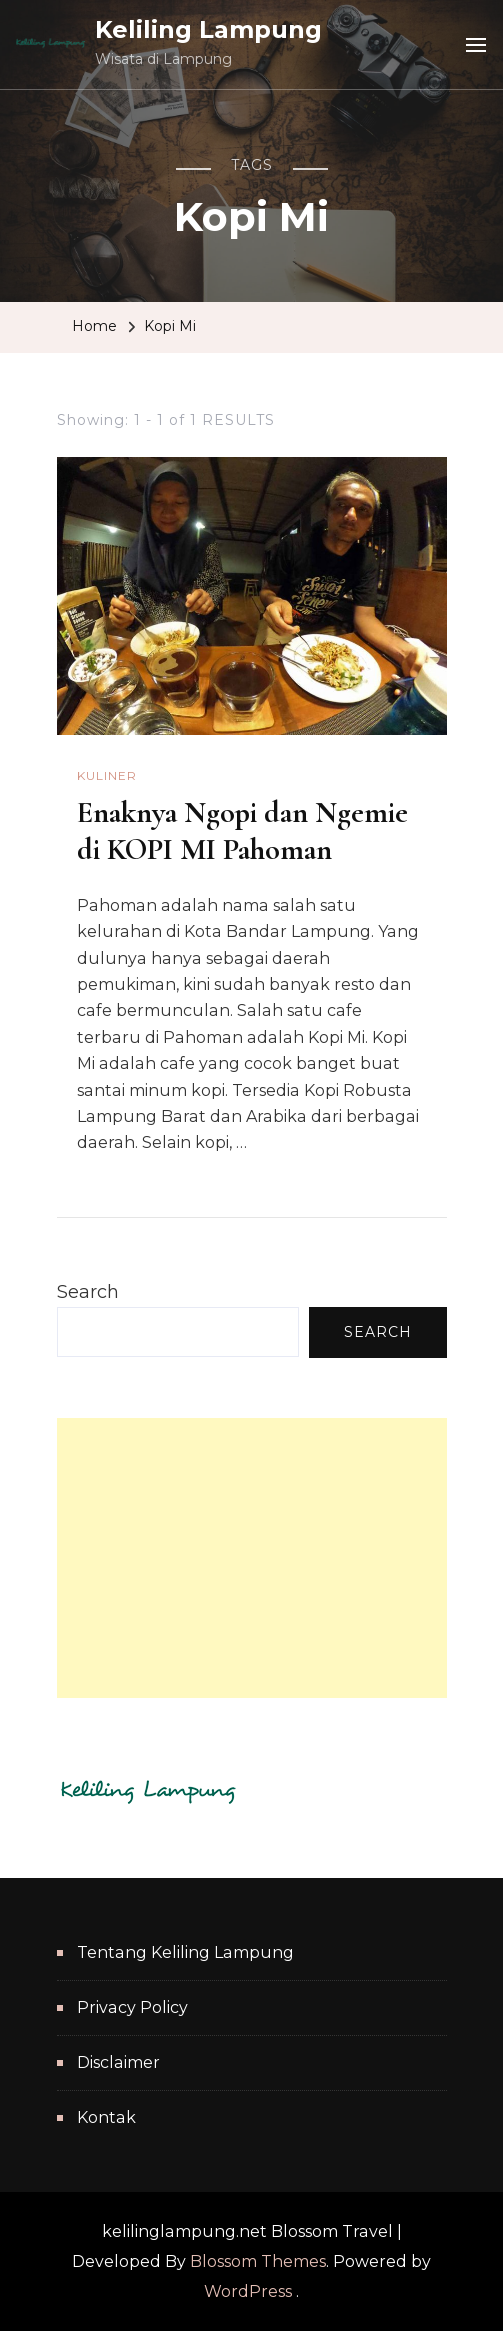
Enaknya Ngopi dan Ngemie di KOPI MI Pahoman (242, 831)
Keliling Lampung (208, 29)
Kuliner (107, 775)
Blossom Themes (258, 2261)
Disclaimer (118, 2062)
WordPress (248, 2291)
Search (88, 1292)
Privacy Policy (132, 2007)
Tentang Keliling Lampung (185, 1952)
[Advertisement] (252, 1558)
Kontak (106, 2117)
